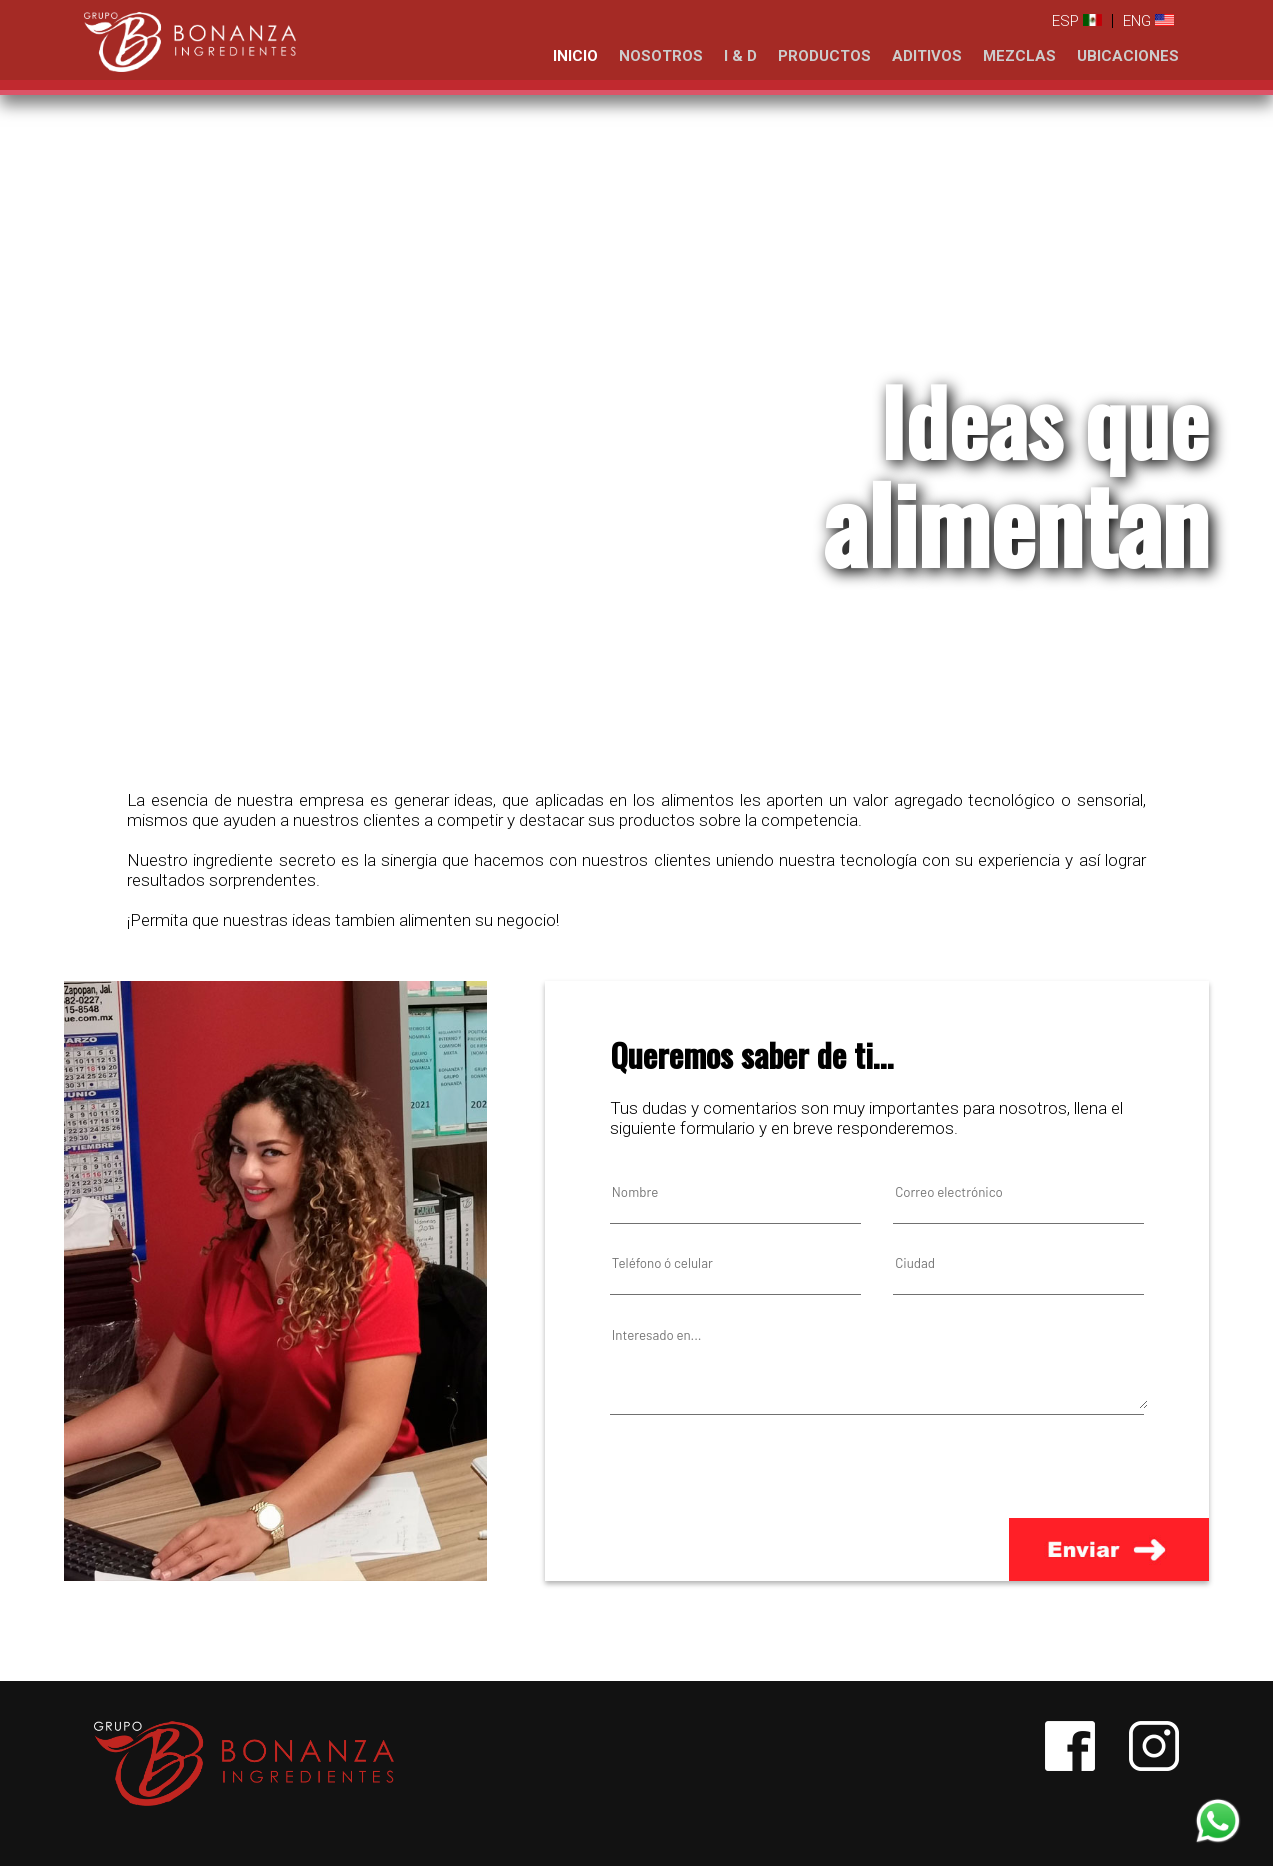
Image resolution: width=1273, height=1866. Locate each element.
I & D (740, 56)
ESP (1077, 21)
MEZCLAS (1019, 56)
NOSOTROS (661, 56)
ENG (1148, 21)
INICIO (575, 56)
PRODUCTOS (824, 56)
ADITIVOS (927, 56)
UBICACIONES (1128, 56)
